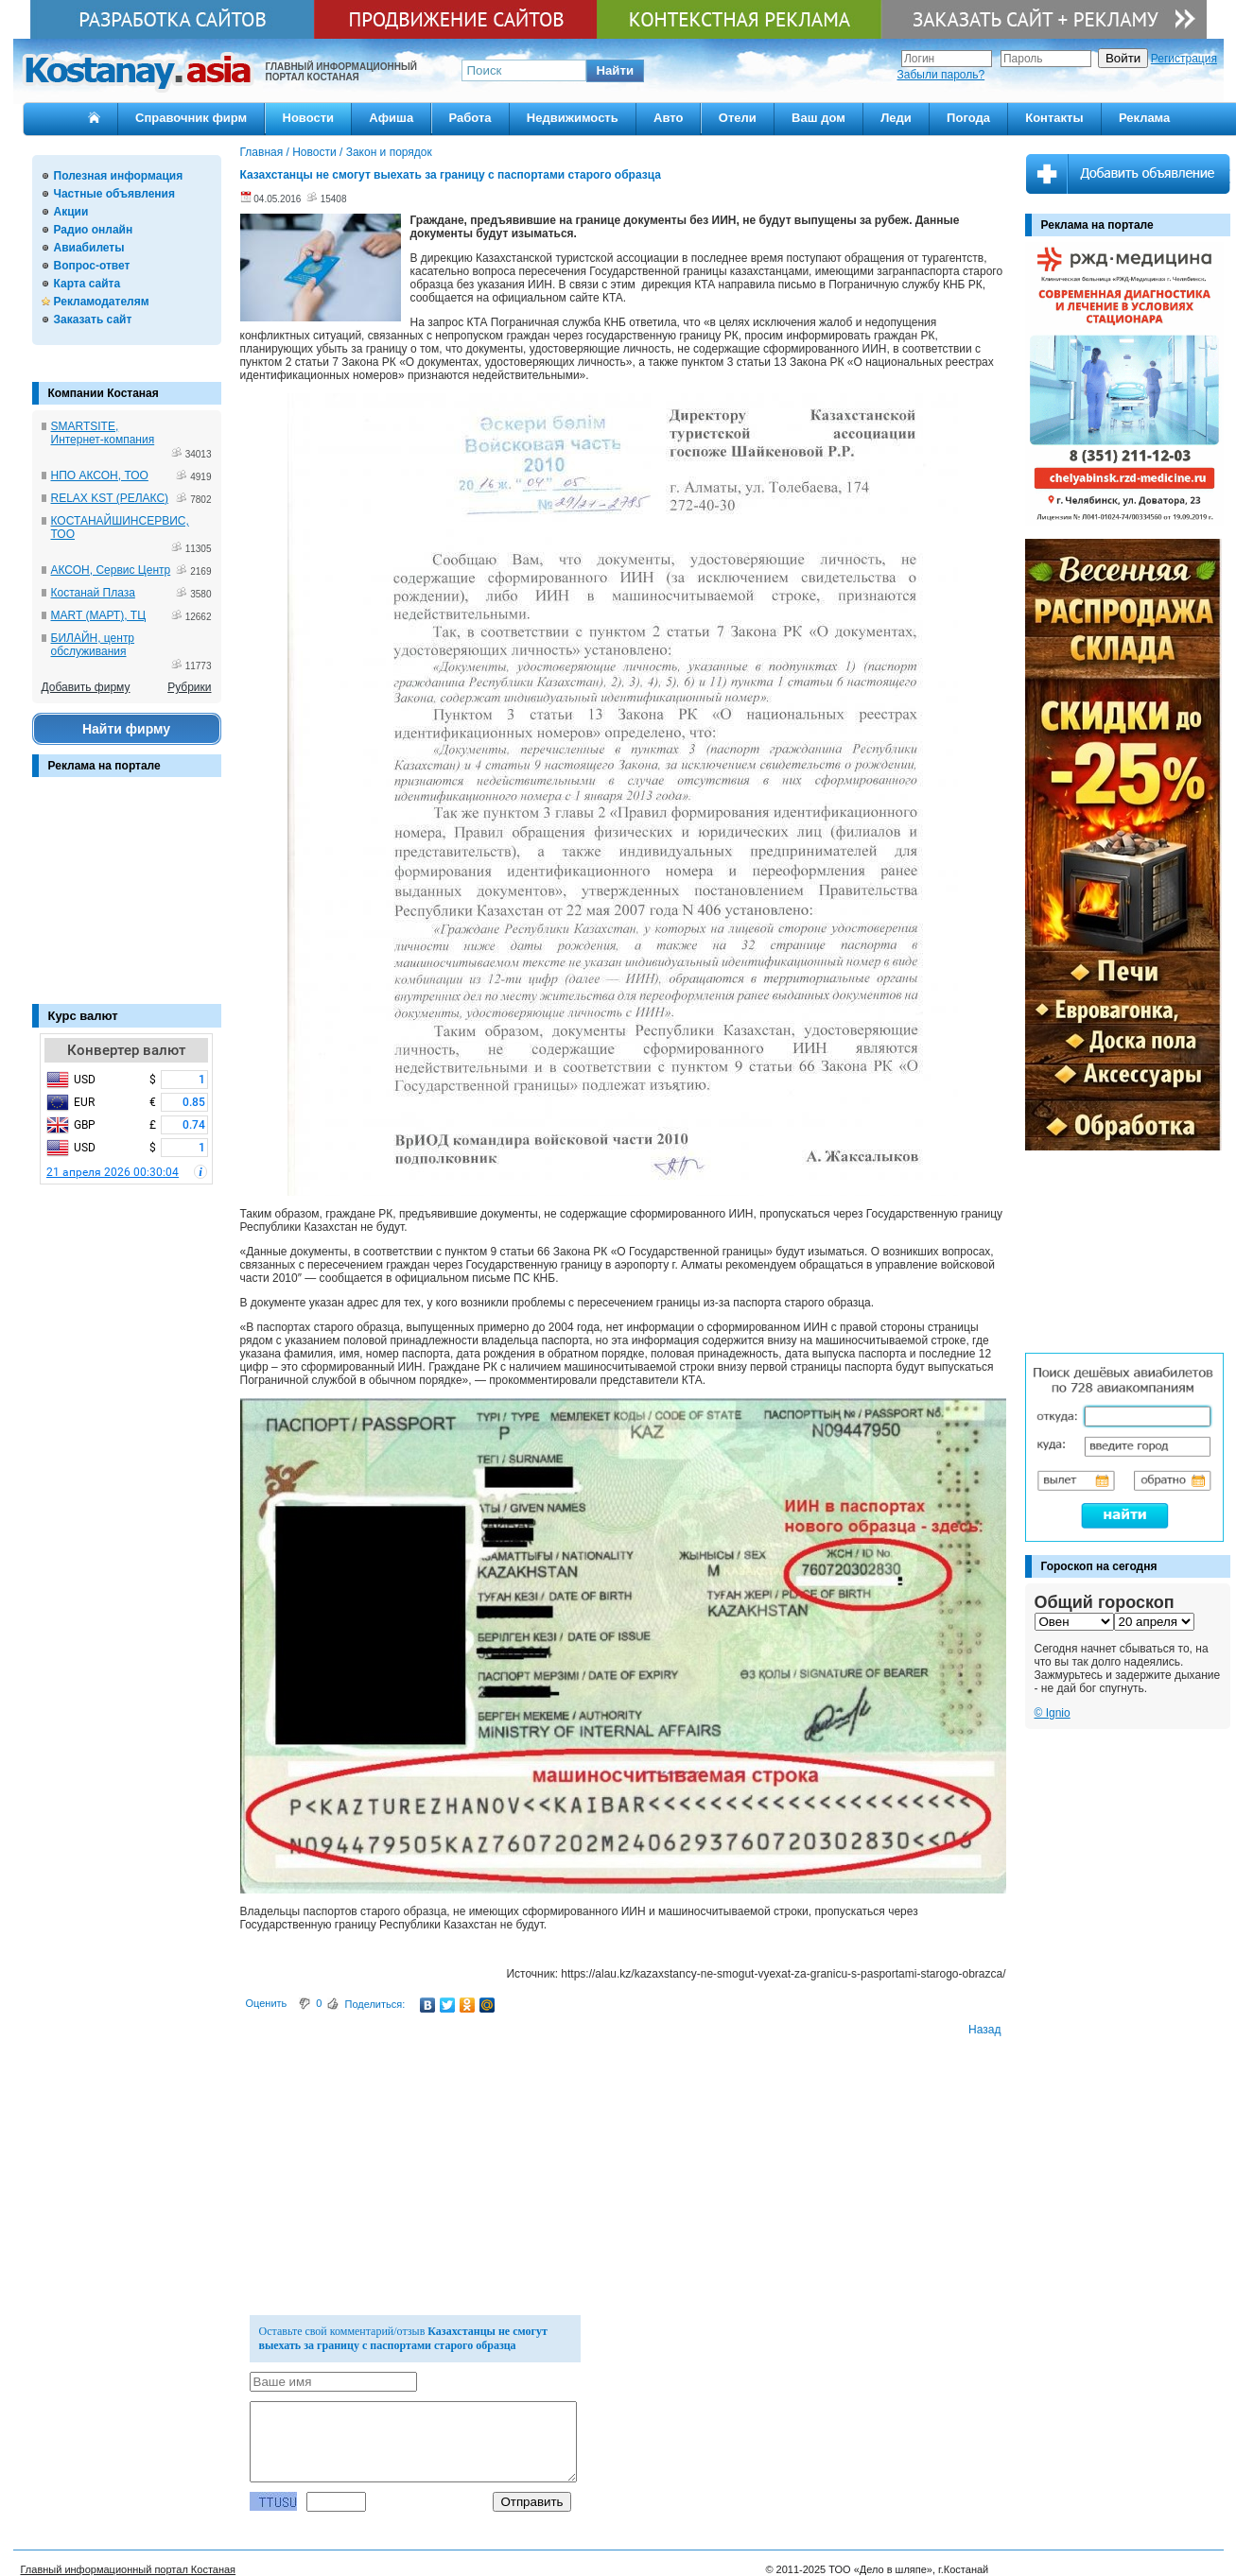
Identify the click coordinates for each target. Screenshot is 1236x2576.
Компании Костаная (103, 393)
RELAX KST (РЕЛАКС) (110, 498)
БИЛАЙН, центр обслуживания (93, 644)
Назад (984, 2029)
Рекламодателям (101, 301)
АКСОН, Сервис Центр (111, 570)
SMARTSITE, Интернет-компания (103, 433)
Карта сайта (87, 283)
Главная (262, 152)
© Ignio (1053, 1713)
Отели (738, 118)
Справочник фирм (191, 118)
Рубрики (189, 687)
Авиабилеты (89, 247)
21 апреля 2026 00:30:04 (112, 1172)
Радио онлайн (93, 229)
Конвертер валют (126, 1050)
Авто (668, 118)
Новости (309, 118)
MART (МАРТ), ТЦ (99, 615)
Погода (968, 118)
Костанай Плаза (93, 592)
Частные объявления (114, 193)
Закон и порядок (389, 152)
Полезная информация (118, 175)
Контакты (1054, 118)
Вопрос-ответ (92, 265)
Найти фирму (126, 728)
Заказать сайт (93, 319)
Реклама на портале (104, 765)
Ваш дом (818, 118)
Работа (470, 118)
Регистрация (1184, 58)
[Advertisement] (126, 899)
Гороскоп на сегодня (1099, 1566)
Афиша (391, 118)
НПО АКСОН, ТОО (99, 475)
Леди (896, 118)
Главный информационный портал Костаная (128, 2569)
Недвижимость (572, 118)
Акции (71, 211)
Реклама (1144, 118)
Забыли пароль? (941, 74)
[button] (615, 71)
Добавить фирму (86, 687)
